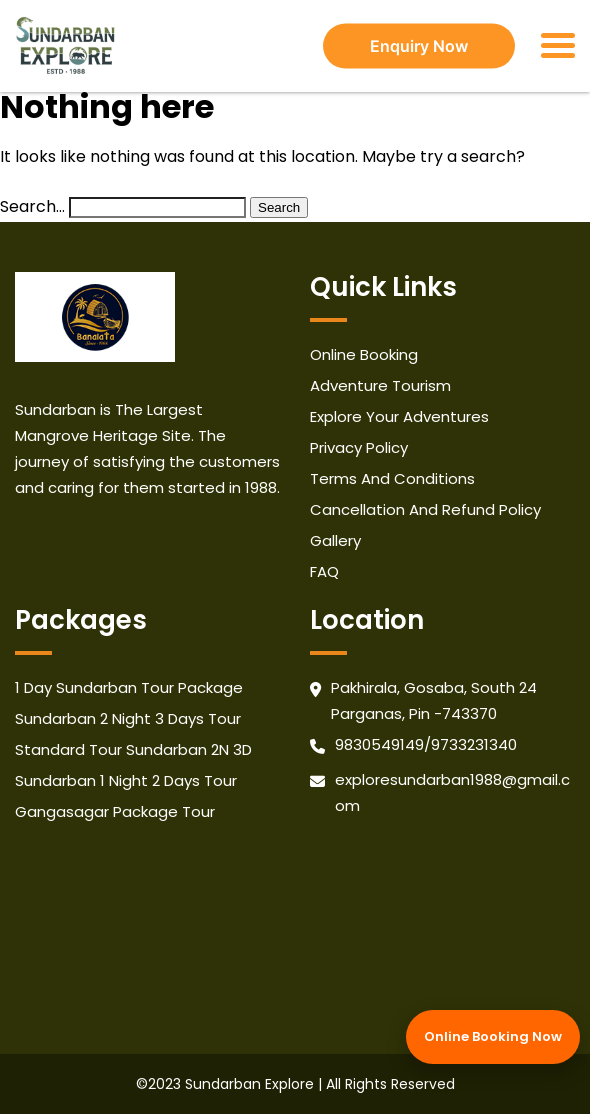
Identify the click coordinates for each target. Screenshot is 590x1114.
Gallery (335, 540)
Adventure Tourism (380, 385)
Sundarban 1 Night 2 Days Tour (126, 780)
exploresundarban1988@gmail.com (452, 792)
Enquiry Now (419, 46)
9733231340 (474, 744)
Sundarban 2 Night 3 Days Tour (128, 718)
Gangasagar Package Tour (115, 811)
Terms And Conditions (392, 478)
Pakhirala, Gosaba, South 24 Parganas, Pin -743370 (434, 700)
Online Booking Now (493, 1036)
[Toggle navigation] (558, 45)
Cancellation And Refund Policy (425, 509)
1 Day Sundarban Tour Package (129, 687)
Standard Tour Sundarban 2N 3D (133, 749)
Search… (32, 206)
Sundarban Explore (249, 1084)
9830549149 (379, 744)
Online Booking (364, 354)
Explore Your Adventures (399, 416)
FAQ (324, 571)
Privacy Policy (359, 447)
